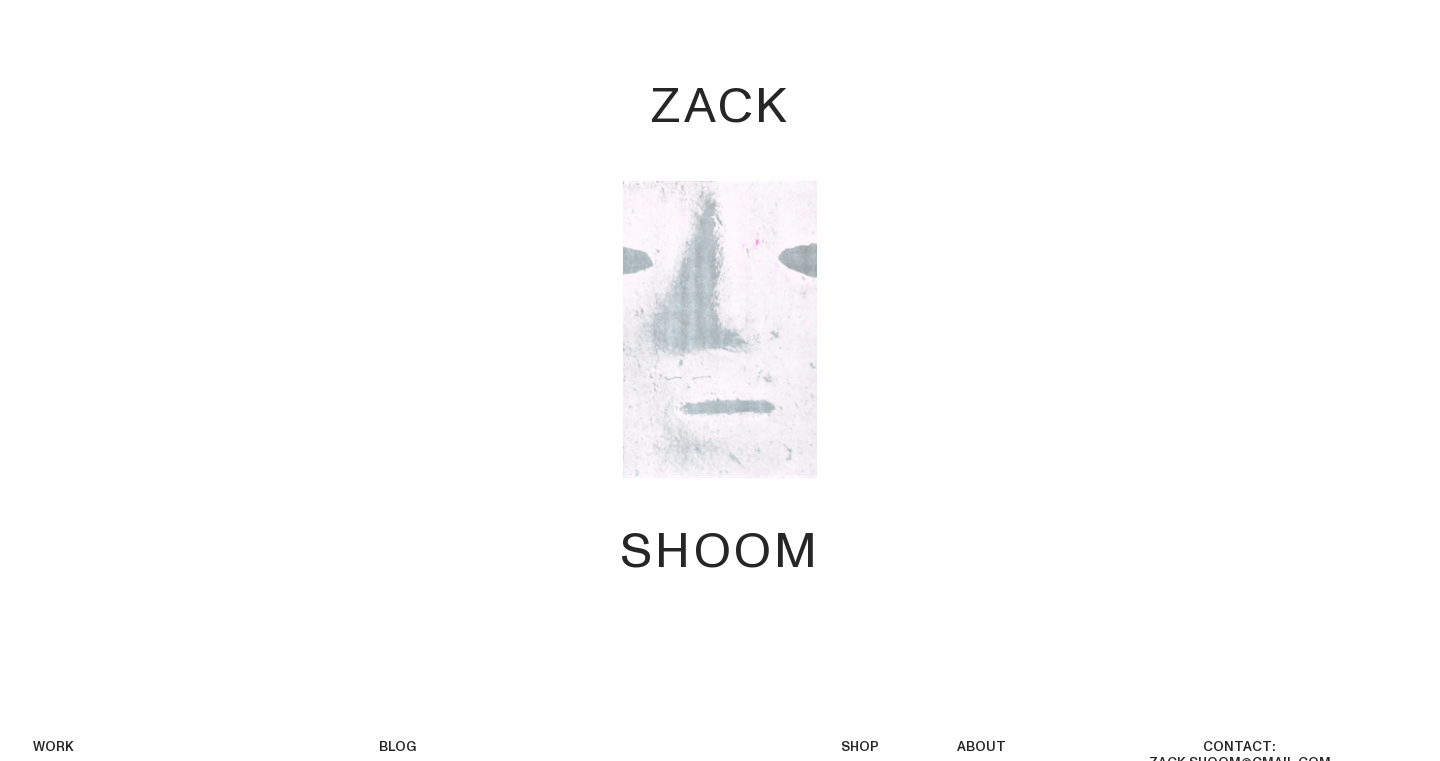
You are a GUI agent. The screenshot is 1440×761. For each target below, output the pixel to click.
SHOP (860, 747)
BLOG (397, 747)
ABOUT (981, 747)
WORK (53, 747)
